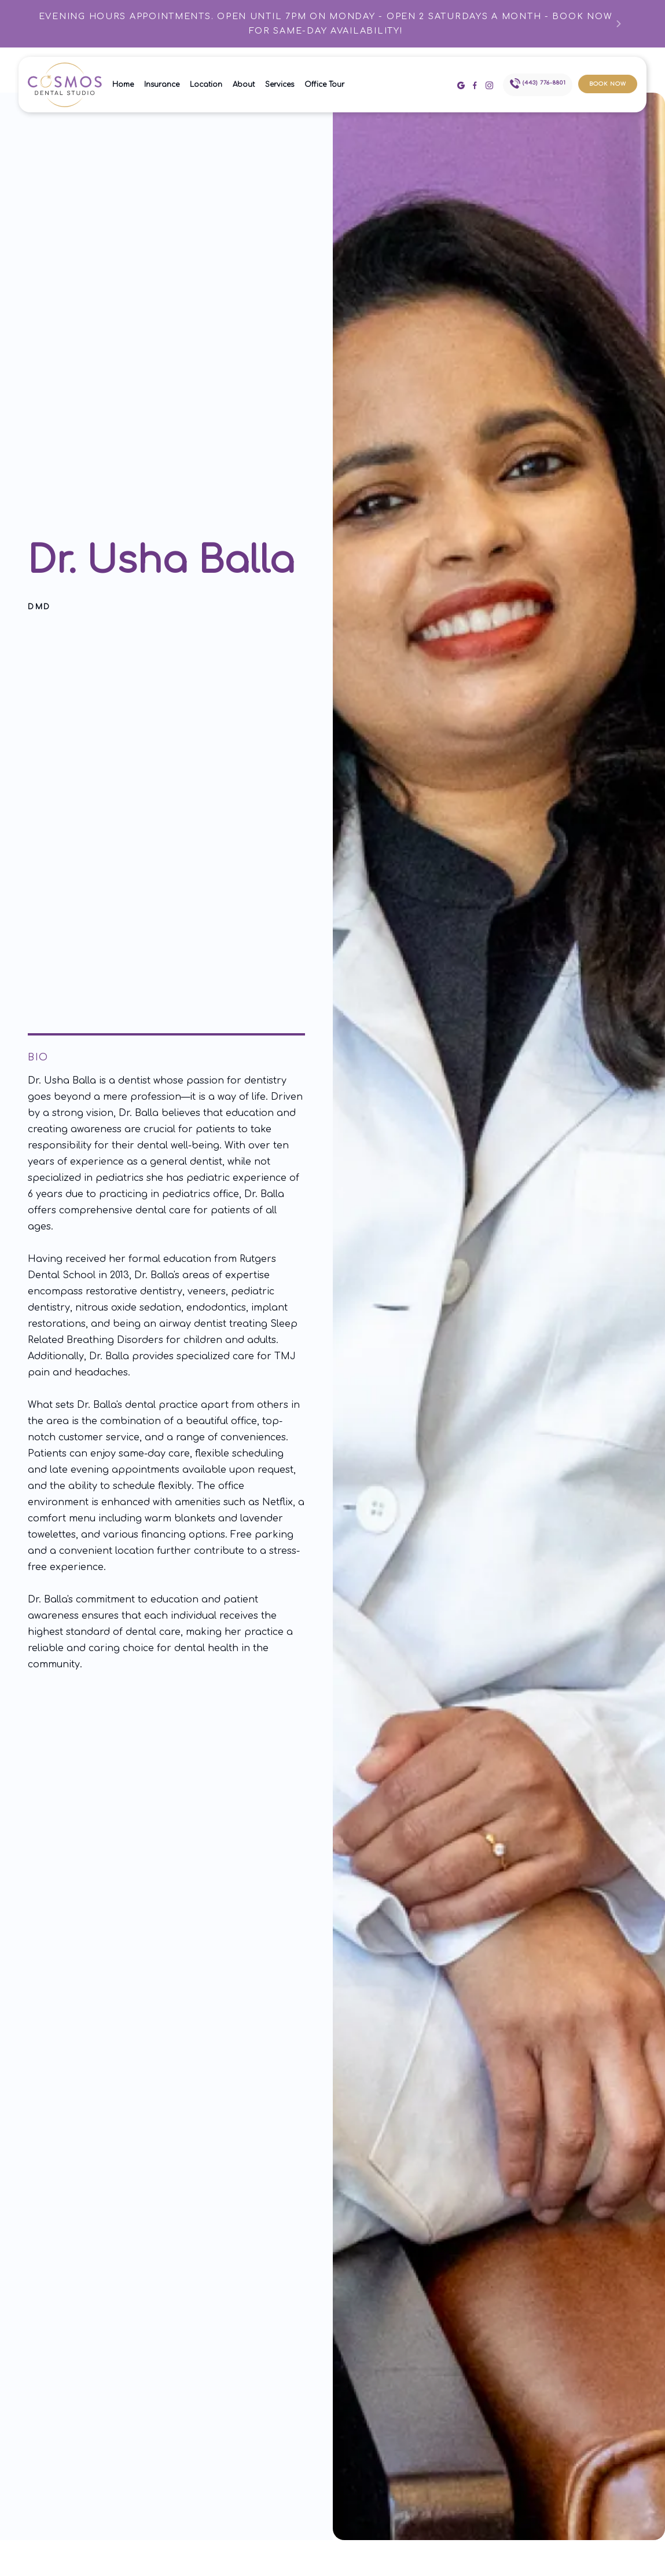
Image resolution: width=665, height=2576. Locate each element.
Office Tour (324, 84)
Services (279, 84)
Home (123, 84)
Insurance (161, 84)
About (244, 84)
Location (206, 84)
